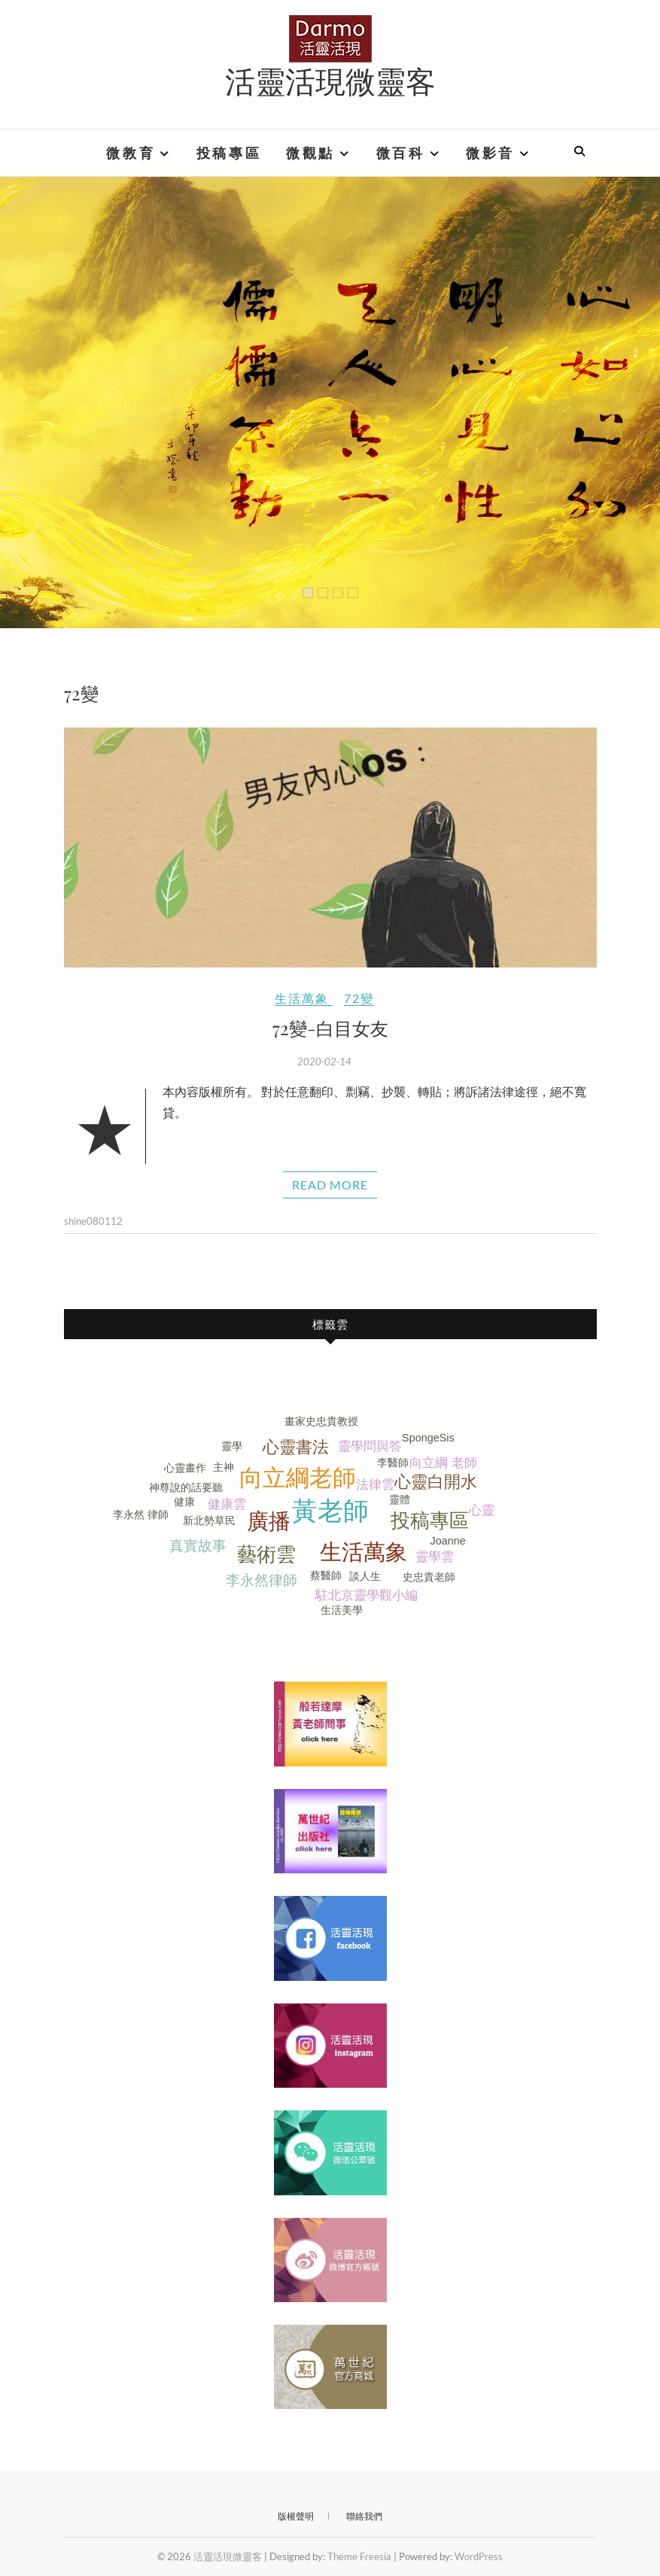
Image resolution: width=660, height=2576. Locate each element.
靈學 (231, 1446)
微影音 (490, 152)
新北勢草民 (209, 1520)
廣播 (268, 1521)
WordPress (479, 2556)
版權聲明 (296, 2516)
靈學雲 (434, 1557)
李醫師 (393, 1463)
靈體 (399, 1499)
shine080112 (93, 1221)
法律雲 (375, 1485)
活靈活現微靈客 (330, 80)
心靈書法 (296, 1447)
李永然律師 (261, 1580)
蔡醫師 (326, 1575)
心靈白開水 (435, 1481)
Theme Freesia (359, 2556)
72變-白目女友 (330, 1028)
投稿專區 (228, 152)
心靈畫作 (185, 1468)
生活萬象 (302, 998)
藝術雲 (266, 1554)
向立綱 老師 (443, 1463)
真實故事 (198, 1546)
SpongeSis (428, 1438)
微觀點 (310, 152)
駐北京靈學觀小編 (366, 1595)
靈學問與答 (370, 1446)
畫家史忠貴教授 (321, 1421)
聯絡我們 (364, 2516)
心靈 (481, 1510)
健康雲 (227, 1504)
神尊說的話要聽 (186, 1487)
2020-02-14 (324, 1062)
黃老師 (330, 1511)
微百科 (400, 152)
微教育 (130, 152)
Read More (330, 1184)
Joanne (448, 1541)
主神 (223, 1467)
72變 (359, 998)
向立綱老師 (297, 1478)
